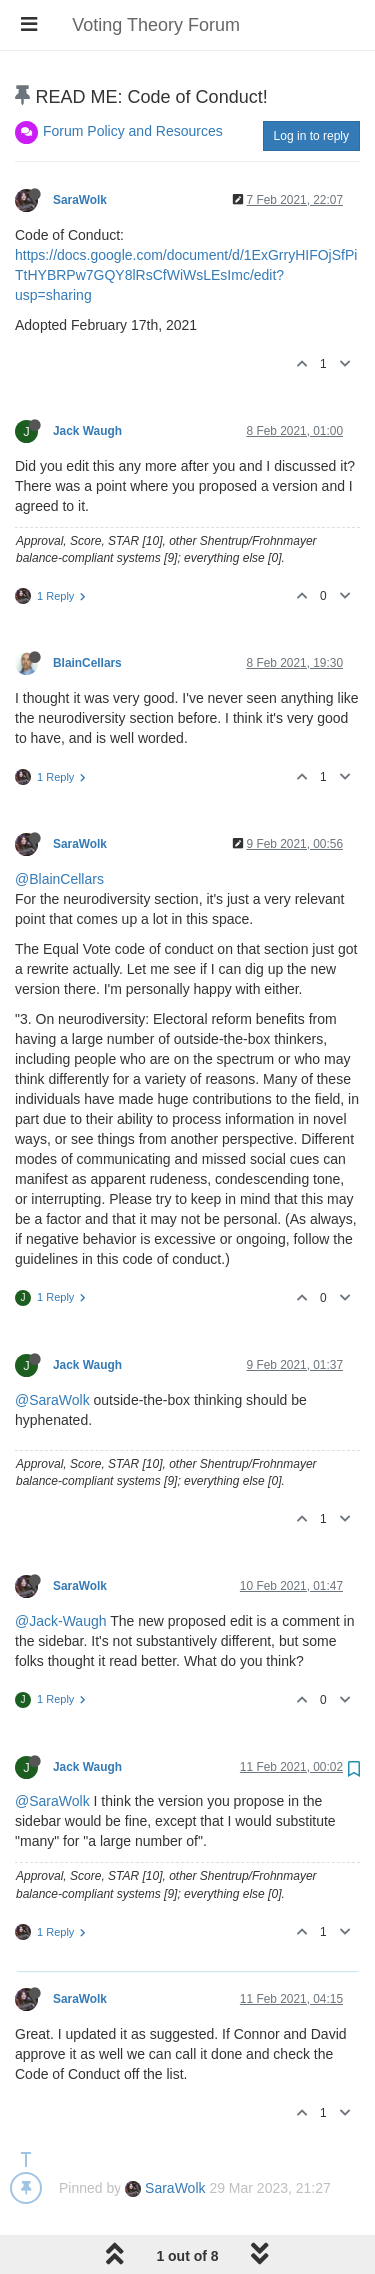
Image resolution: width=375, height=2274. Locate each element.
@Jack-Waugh (61, 1621)
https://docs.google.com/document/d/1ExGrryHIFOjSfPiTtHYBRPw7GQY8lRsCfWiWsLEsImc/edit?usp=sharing (186, 275)
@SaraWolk (52, 1400)
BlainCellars (87, 663)
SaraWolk (80, 200)
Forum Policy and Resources (133, 131)
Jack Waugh (87, 431)
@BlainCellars (59, 879)
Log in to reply (311, 136)
